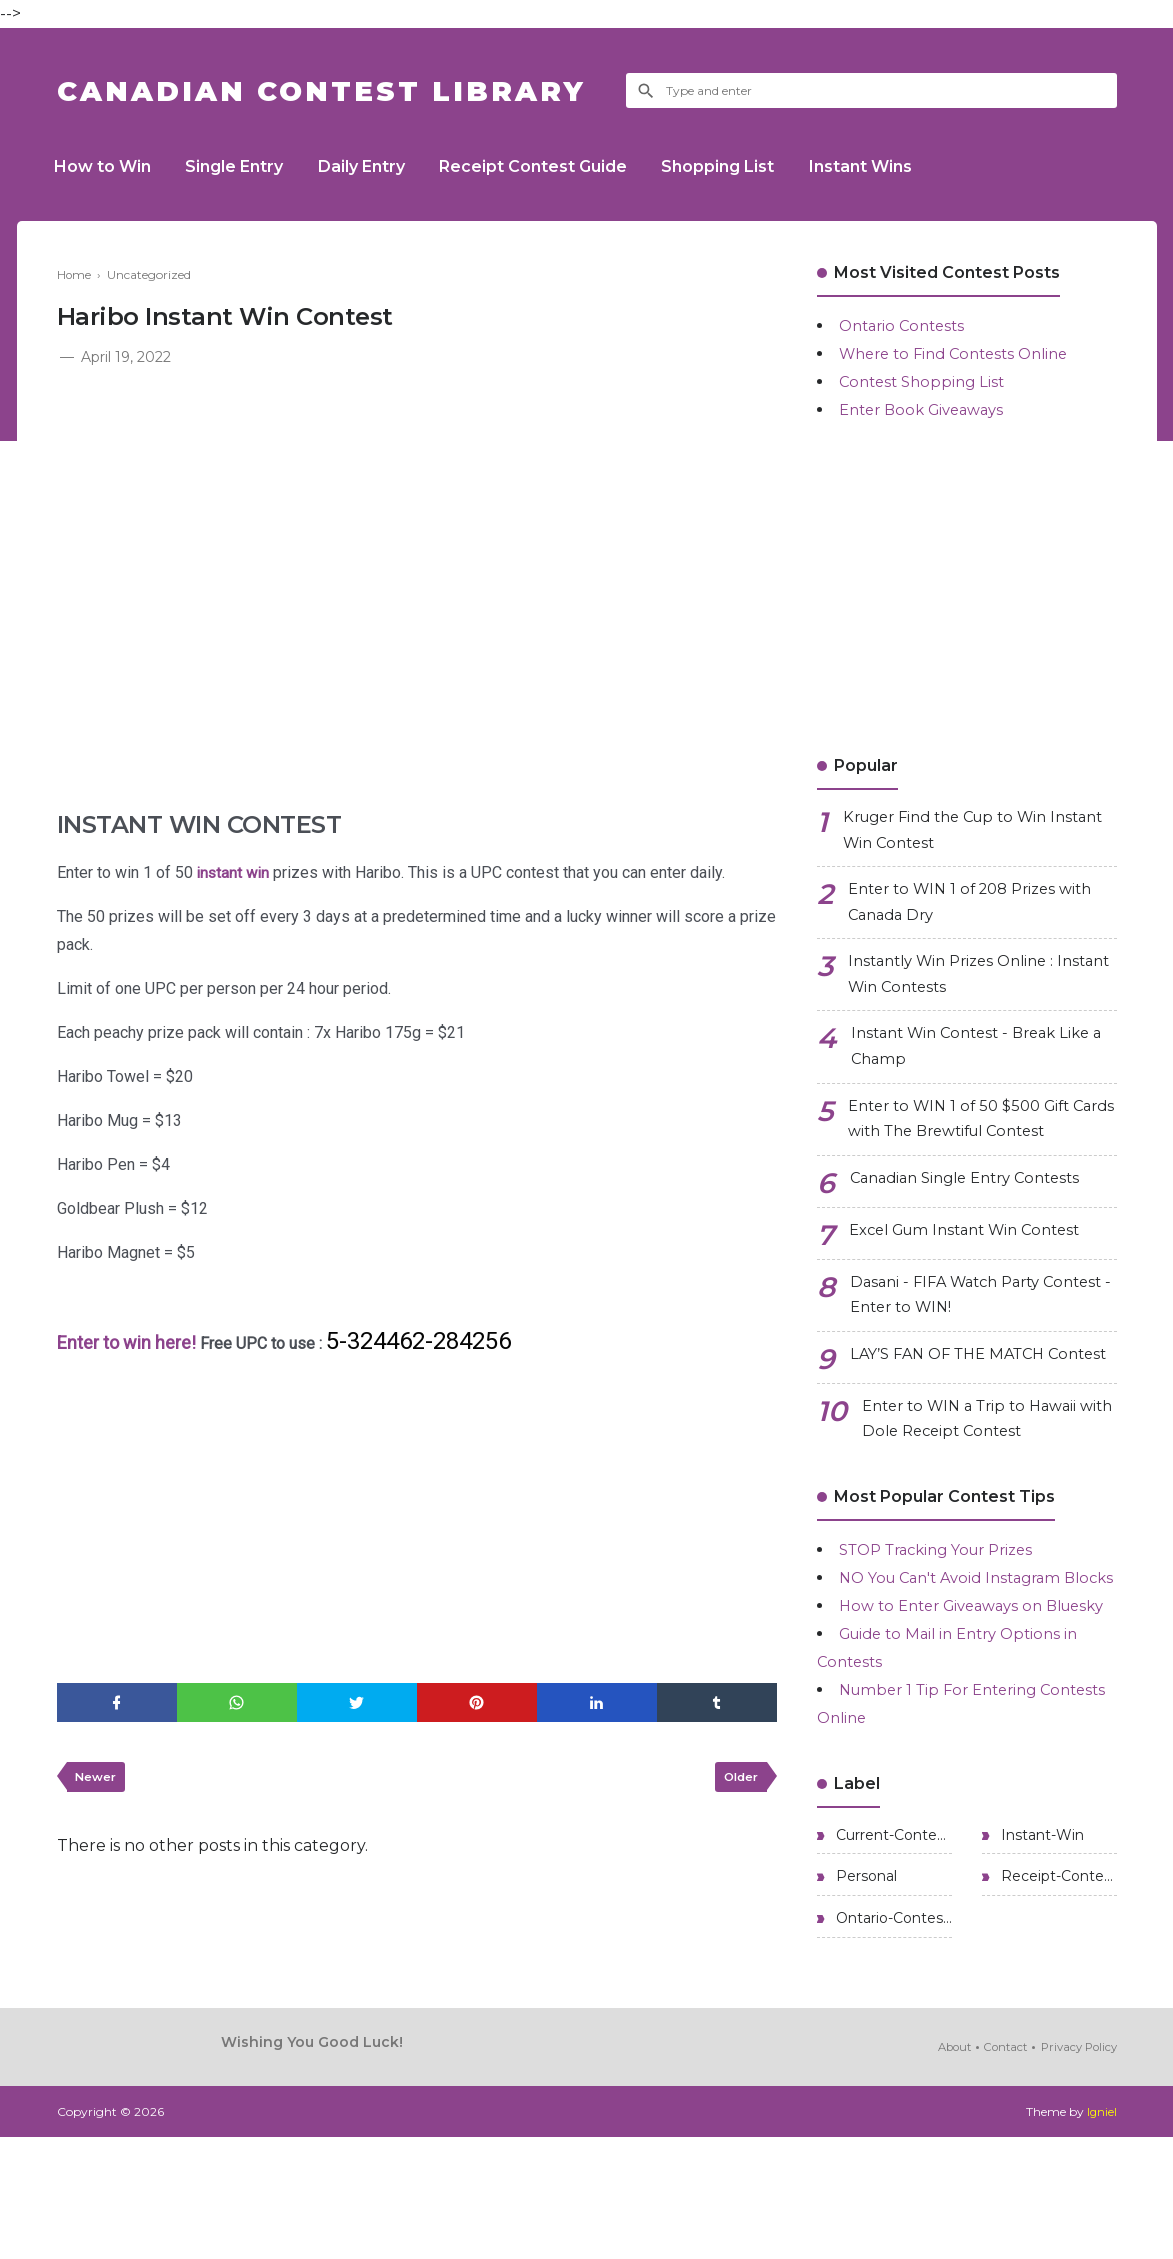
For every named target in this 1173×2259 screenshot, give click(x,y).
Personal (864, 1996)
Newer (98, 1780)
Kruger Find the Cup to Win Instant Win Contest (955, 832)
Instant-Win (1040, 1952)
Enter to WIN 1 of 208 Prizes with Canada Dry (980, 909)
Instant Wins (891, 166)
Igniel (1101, 2233)
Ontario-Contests (892, 2040)
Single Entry (243, 166)
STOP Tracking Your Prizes (946, 1608)
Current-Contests (892, 1952)
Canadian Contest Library (342, 90)
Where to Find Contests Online (963, 353)
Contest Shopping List (926, 381)
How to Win (105, 166)
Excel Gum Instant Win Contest (975, 1255)
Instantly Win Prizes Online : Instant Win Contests (960, 986)
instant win (234, 872)
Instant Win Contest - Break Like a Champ (980, 1063)
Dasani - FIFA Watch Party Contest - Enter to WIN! (952, 1321)
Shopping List (743, 166)
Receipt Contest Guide (553, 166)
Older (738, 1780)
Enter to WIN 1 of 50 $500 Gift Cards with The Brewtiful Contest (981, 1140)
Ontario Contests (906, 325)
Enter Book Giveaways (928, 409)
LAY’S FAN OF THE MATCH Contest (955, 1398)
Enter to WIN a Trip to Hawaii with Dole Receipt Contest (978, 1475)
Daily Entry (375, 166)
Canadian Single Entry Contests (975, 1203)
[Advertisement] (417, 520)
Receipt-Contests (1057, 1996)
